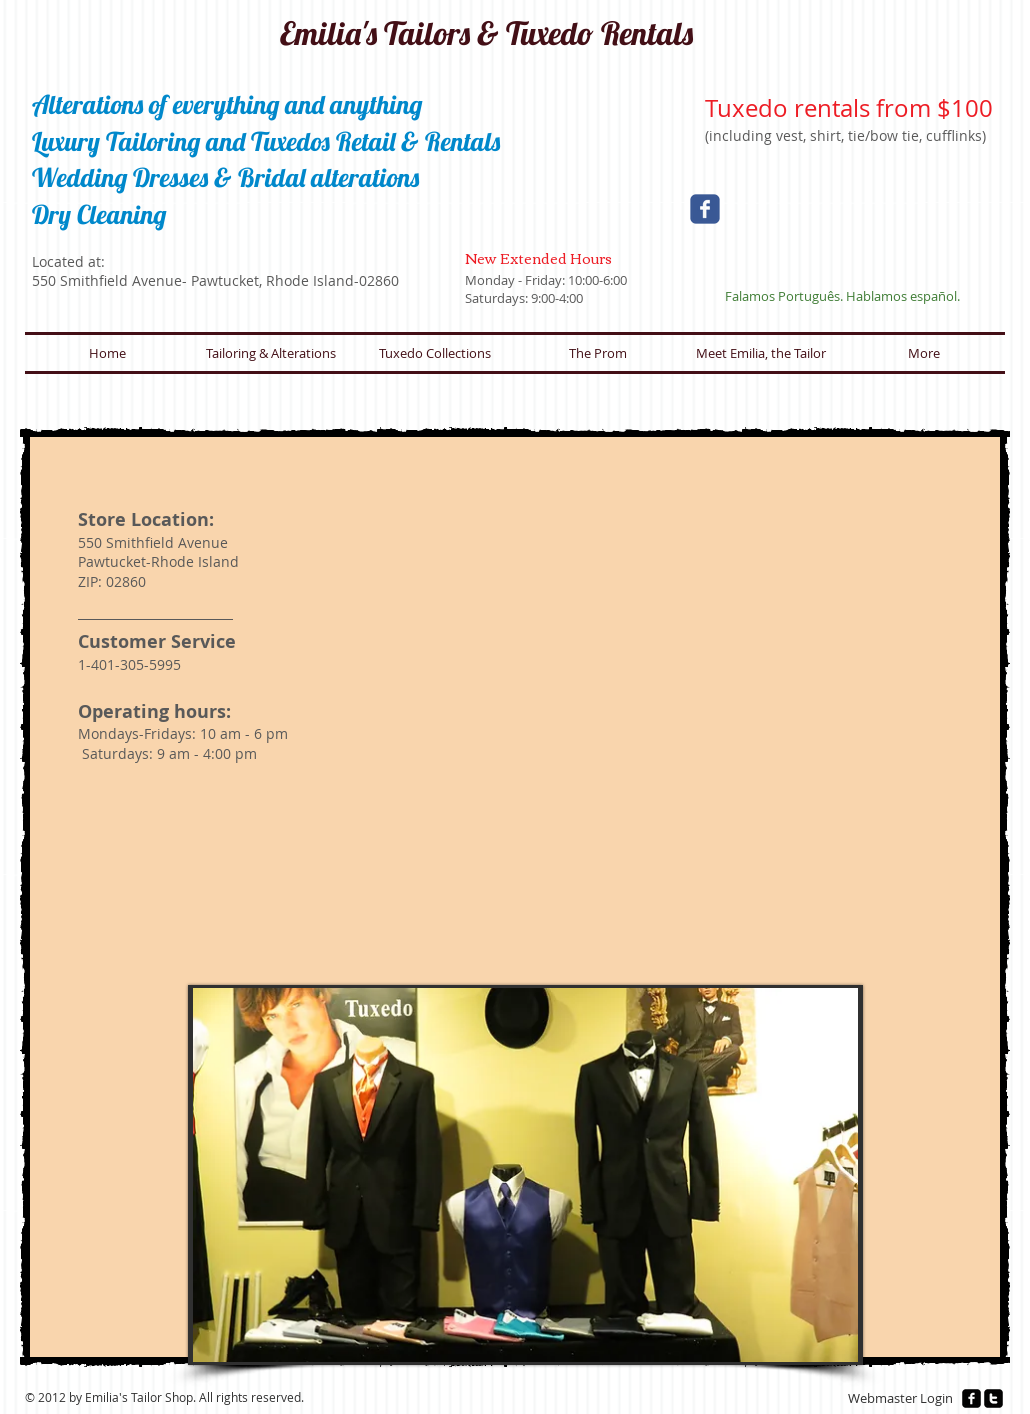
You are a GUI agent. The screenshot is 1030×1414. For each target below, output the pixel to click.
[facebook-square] (971, 1398)
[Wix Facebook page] (705, 209)
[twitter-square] (993, 1398)
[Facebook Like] (860, 237)
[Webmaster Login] (900, 1398)
